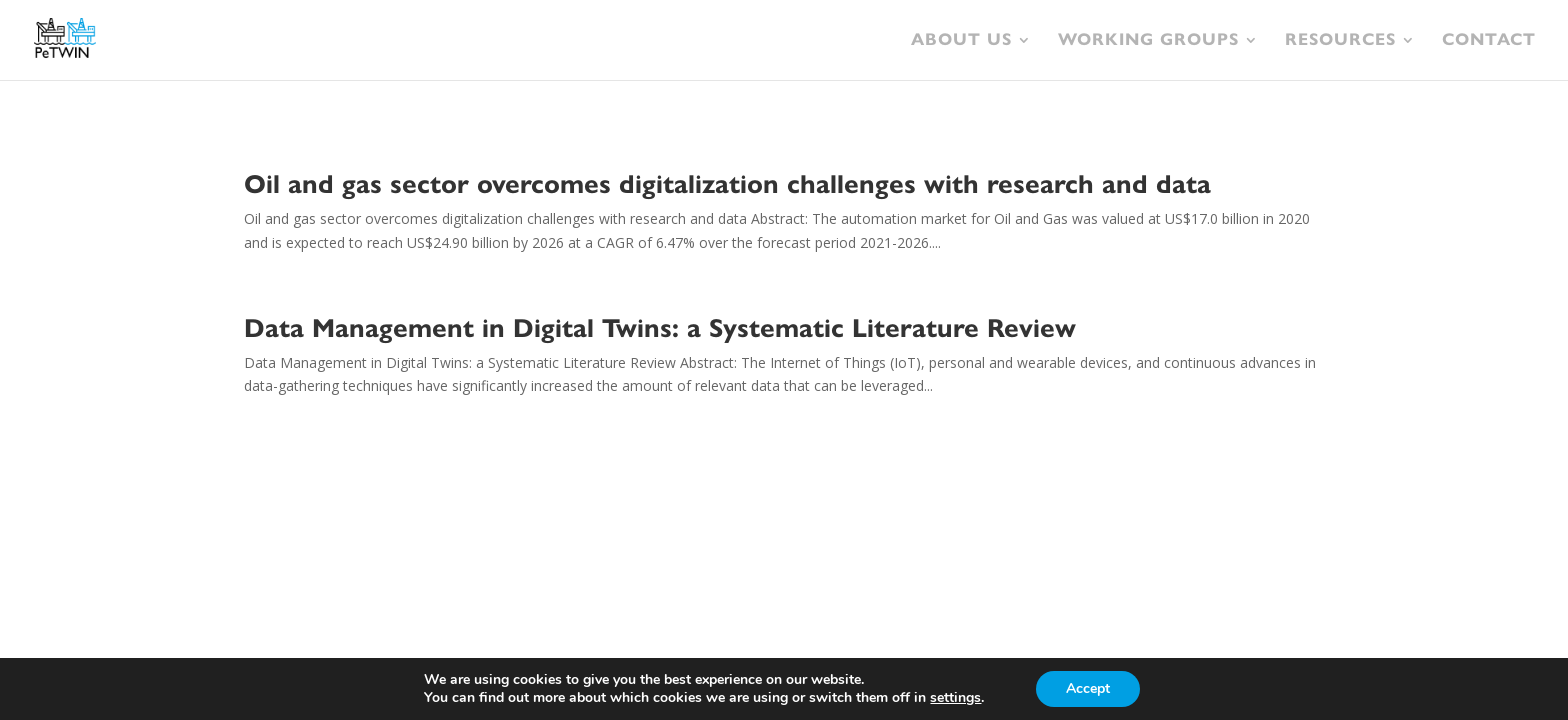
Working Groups (1148, 41)
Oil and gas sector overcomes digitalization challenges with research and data (727, 184)
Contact (1489, 41)
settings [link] (955, 697)
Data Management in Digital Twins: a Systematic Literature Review (660, 328)
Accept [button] (1088, 688)
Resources (1340, 41)
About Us (961, 41)
